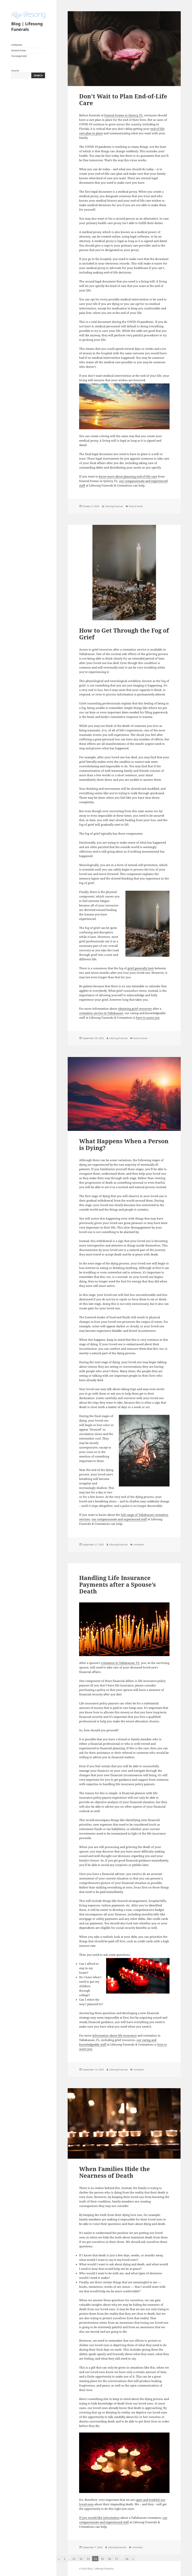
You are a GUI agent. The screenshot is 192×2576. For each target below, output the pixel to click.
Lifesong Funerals (114, 506)
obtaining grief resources (135, 1008)
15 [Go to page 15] (102, 2559)
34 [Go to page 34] (126, 2559)
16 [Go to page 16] (109, 2559)
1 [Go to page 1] (64, 2559)
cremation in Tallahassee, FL (120, 1663)
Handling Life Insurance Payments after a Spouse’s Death (117, 1584)
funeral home (18, 50)
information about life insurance (114, 2035)
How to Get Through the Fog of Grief (124, 633)
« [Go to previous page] (59, 2559)
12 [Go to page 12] (81, 2559)
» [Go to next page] (133, 2559)
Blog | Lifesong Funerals (27, 26)
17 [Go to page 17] (116, 2559)
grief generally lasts (141, 968)
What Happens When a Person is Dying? (124, 1144)
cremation (16, 44)
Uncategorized (19, 56)
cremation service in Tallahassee (101, 1013)
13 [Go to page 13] (88, 2559)
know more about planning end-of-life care (128, 476)
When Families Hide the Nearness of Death (114, 2172)
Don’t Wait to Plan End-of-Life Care (123, 99)
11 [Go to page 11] (73, 2559)
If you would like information (99, 2518)
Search (15, 70)
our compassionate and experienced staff (119, 1519)
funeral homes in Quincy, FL (123, 115)
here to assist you (148, 1017)
